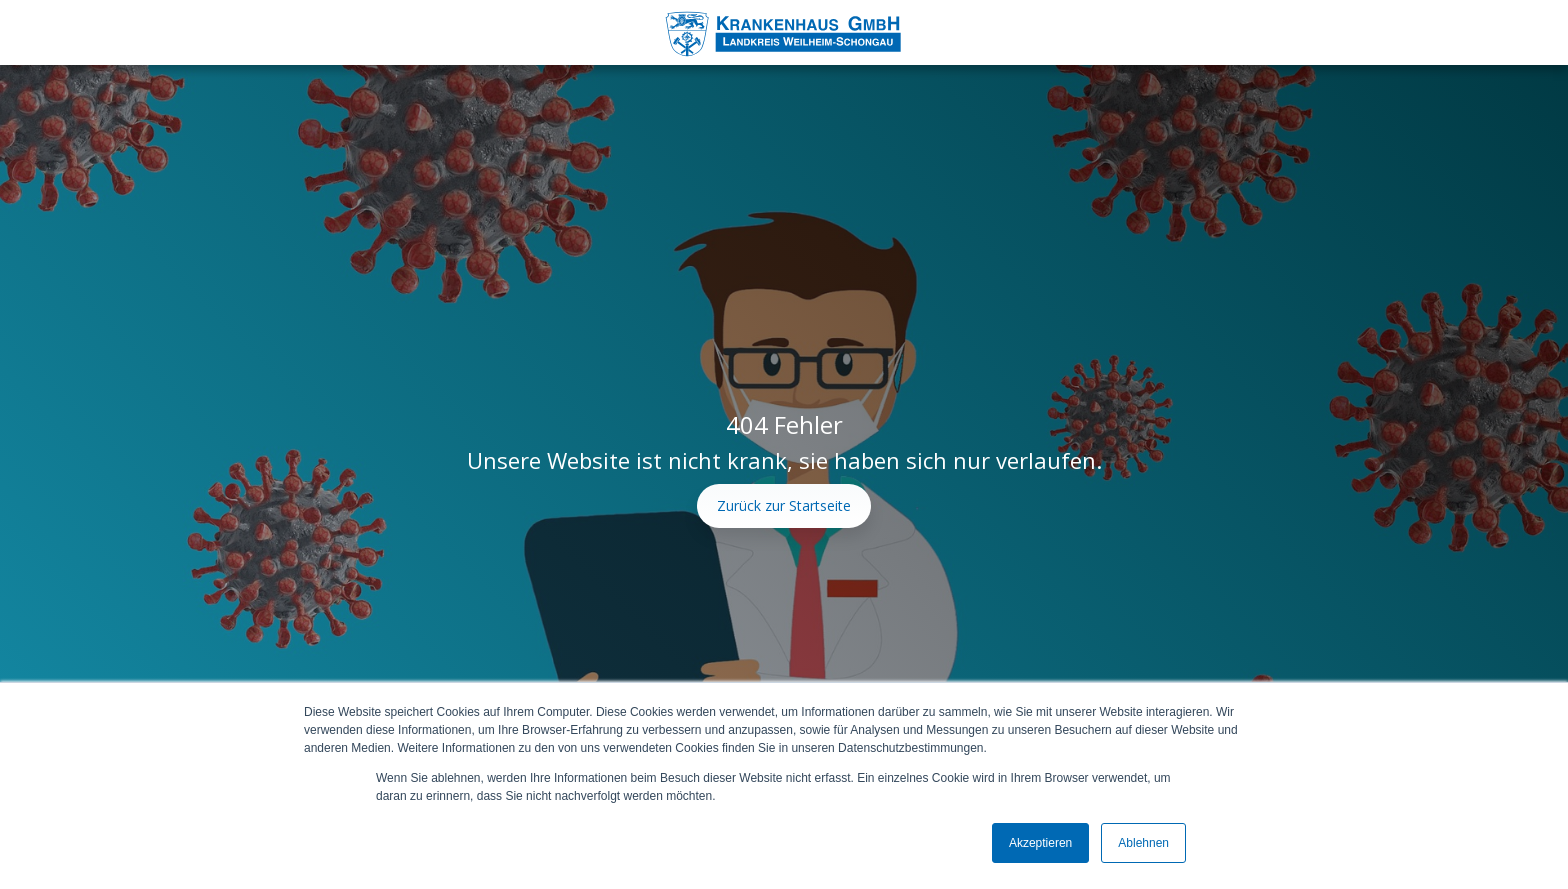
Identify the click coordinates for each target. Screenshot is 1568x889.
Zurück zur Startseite (784, 505)
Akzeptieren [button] (1040, 843)
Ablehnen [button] (1143, 843)
